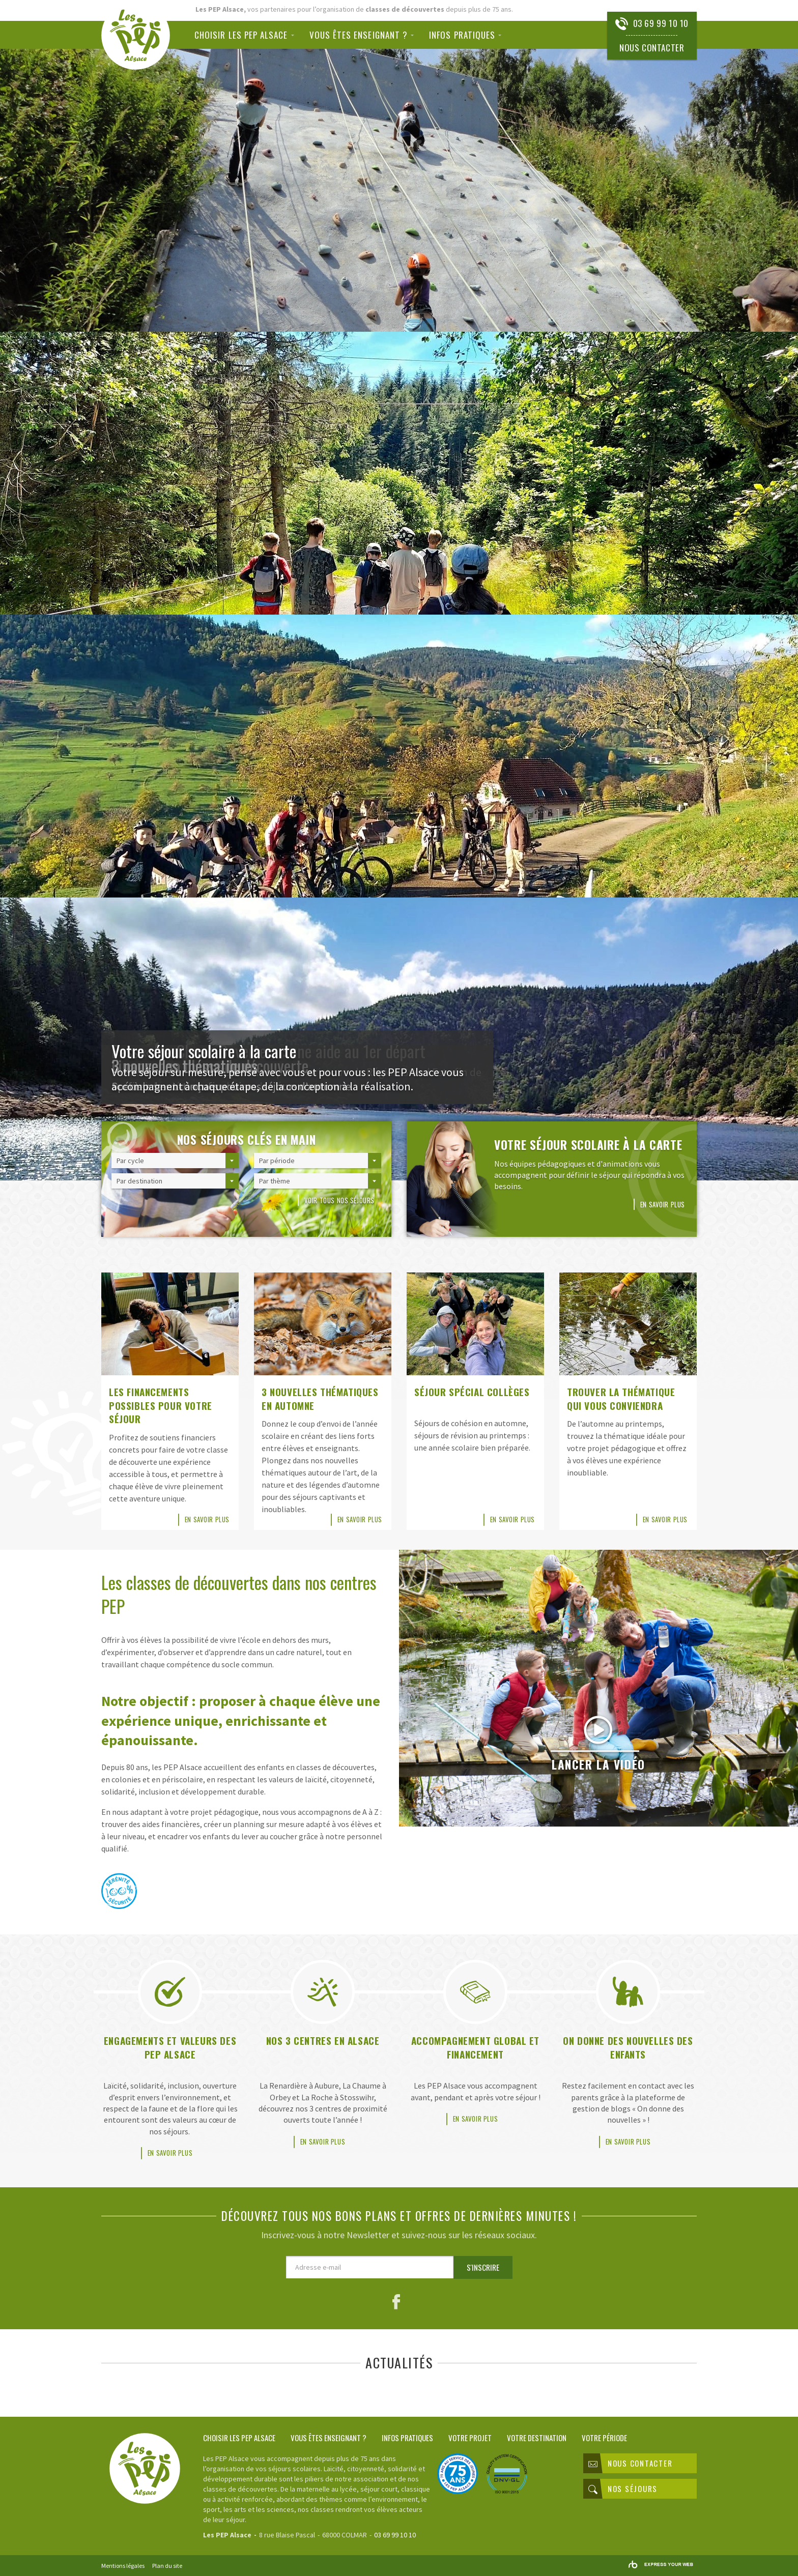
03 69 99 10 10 (661, 23)
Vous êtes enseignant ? (358, 34)
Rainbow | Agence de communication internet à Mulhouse (661, 2564)
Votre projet (470, 2437)
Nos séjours (623, 2489)
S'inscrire (483, 2267)
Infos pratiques (462, 34)
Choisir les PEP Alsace (241, 34)
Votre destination (536, 2437)
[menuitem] (248, 35)
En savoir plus (662, 1204)
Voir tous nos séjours (339, 1200)
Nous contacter (651, 47)
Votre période (604, 2437)
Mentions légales (123, 2565)
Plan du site (167, 2565)
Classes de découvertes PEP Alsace (135, 35)
